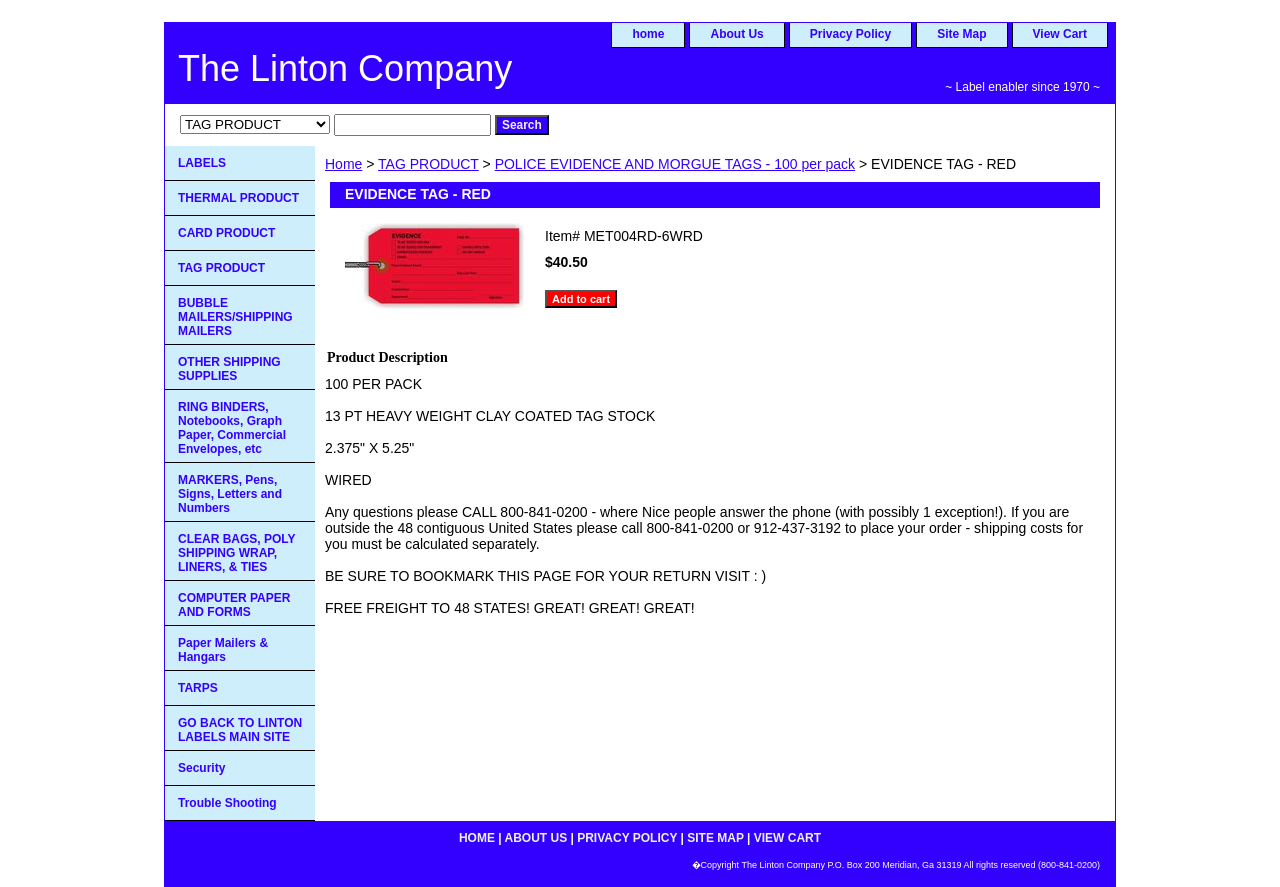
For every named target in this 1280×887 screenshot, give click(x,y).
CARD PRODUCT (226, 233)
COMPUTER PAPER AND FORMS (234, 605)
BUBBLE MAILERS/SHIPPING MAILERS (235, 317)
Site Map (961, 34)
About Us (736, 34)
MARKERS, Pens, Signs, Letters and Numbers (230, 494)
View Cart (1060, 34)
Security (201, 768)
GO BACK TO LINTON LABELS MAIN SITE (240, 730)
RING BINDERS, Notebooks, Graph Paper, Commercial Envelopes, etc (232, 428)
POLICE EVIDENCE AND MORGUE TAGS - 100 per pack (675, 164)
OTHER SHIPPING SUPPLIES (229, 369)
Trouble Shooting (227, 803)
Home (343, 164)
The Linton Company (345, 68)
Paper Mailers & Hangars (223, 650)
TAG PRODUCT (428, 164)
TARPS (198, 688)
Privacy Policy (850, 34)
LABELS (202, 163)
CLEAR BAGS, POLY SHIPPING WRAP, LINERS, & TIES (237, 553)
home (648, 34)
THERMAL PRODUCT (238, 198)
